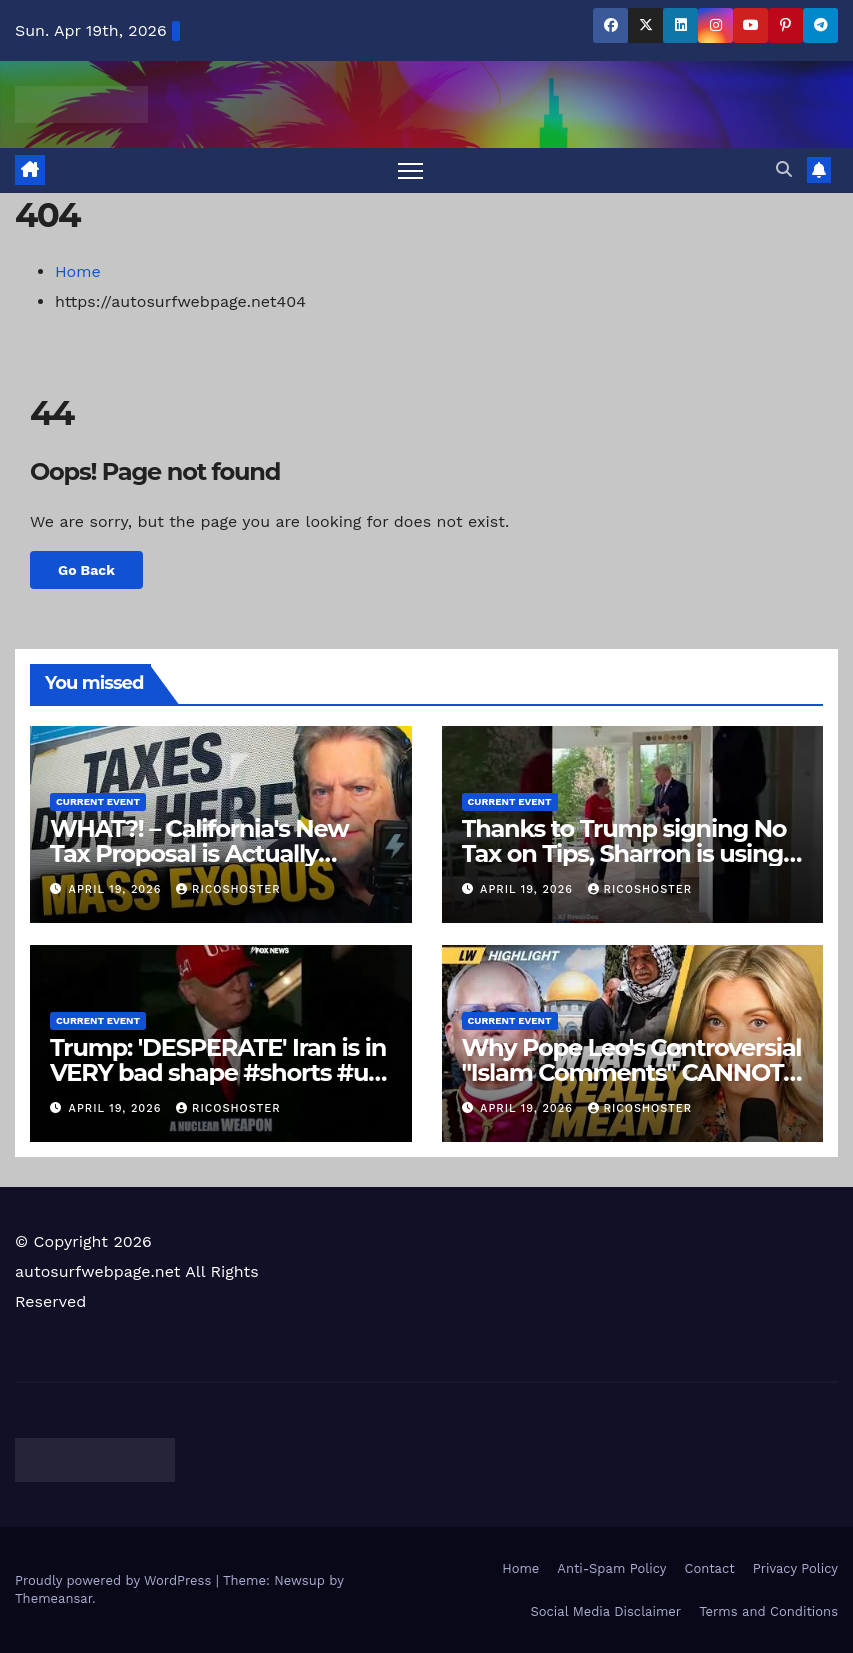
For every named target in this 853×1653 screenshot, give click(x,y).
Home (78, 271)
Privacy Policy (795, 1568)
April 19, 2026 (117, 890)
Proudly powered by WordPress (115, 1580)
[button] (784, 169)
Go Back (87, 571)
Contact (710, 1568)
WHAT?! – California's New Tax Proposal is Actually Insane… (199, 853)
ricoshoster (228, 890)
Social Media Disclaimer (605, 1611)
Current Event (98, 801)
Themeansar (53, 1598)
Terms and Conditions (768, 1611)
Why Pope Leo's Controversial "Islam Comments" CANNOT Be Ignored (632, 1072)
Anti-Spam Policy (611, 1568)
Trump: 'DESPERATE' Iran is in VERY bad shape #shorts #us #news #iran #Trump (218, 1072)
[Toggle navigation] (410, 170)
